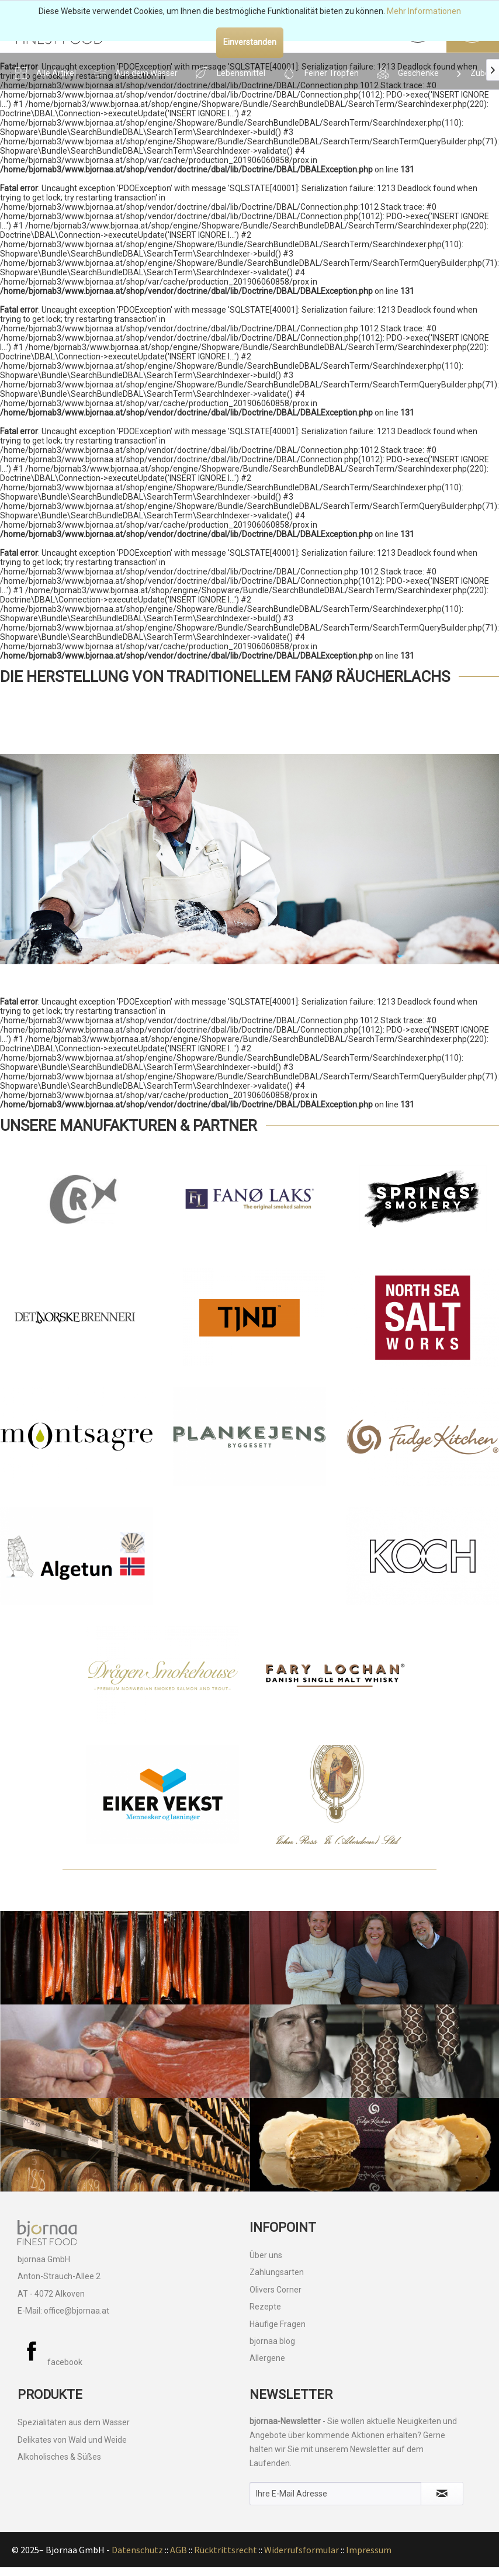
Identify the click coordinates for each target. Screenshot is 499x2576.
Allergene (267, 2358)
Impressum (368, 2550)
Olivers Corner (276, 2289)
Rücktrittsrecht (225, 2550)
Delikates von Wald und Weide (72, 2440)
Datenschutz (137, 2550)
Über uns (266, 2255)
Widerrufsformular (301, 2550)
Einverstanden (249, 42)
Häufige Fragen (278, 2324)
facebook (50, 2362)
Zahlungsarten (277, 2272)
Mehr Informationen (424, 11)
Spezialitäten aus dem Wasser (74, 2422)
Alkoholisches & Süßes (59, 2456)
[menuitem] (45, 71)
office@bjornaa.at (76, 2310)
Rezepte (265, 2306)
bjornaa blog (272, 2341)
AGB (178, 2550)
